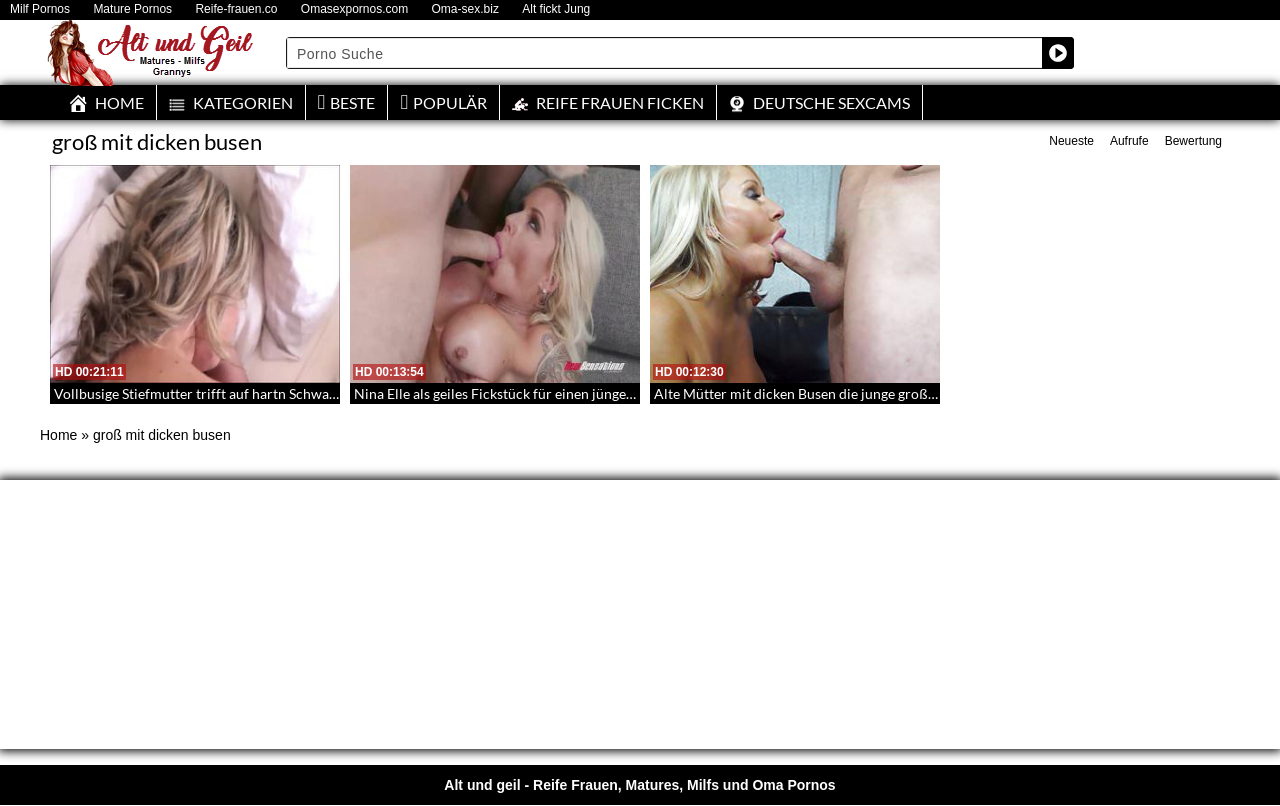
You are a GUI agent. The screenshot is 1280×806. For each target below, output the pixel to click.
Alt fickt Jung (556, 9)
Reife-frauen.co (236, 9)
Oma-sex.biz (465, 9)
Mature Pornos (132, 9)
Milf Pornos (40, 9)
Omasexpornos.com (354, 9)
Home (58, 435)
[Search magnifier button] (1058, 53)
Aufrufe (1129, 141)
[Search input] (665, 53)
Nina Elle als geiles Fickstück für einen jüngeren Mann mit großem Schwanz (586, 393)
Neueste (1071, 141)
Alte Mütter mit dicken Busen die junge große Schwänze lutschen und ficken (888, 393)
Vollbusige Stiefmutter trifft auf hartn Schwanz (198, 393)
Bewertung (1193, 141)
